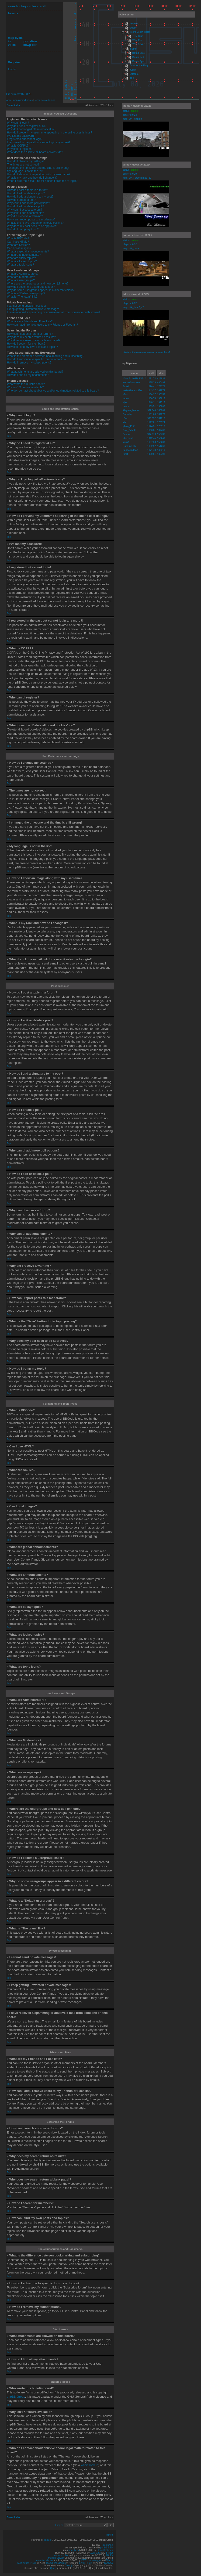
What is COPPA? (17, 145)
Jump (133, 69)
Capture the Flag (139, 65)
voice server (126, 14)
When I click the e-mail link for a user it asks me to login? (42, 181)
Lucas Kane (106, 2545)
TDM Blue (137, 36)
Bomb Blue (138, 53)
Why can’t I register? (19, 149)
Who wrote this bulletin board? (26, 384)
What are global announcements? (28, 251)
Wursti (109, 2560)
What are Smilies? (18, 245)
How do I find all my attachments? (28, 375)
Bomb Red (138, 57)
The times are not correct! (23, 164)
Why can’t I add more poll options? (28, 203)
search (13, 6)
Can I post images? (19, 248)
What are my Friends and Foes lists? (29, 321)
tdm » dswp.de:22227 (136, 294)
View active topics (45, 100)
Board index (13, 105)
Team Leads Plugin (56, 2563)
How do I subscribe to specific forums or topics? (36, 359)
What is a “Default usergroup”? (26, 293)
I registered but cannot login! (24, 139)
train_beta (74, 2550)
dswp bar (30, 45)
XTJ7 (83, 2560)
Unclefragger (94, 2560)
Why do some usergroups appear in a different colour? (40, 290)
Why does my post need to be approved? (32, 226)
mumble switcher (44, 2560)
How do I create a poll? (21, 199)
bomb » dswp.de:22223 (137, 105)
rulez (32, 6)
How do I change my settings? (26, 161)
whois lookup (89, 2465)
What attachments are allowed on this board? (35, 371)
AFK (131, 78)
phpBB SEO (106, 2547)
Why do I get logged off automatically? (30, 129)
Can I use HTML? (18, 241)
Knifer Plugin (85, 2563)
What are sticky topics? (21, 258)
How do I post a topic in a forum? (27, 190)
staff (43, 6)
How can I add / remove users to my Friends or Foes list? (42, 324)
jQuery (53, 2568)
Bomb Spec (138, 61)
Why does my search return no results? (31, 337)
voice (12, 45)
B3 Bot (109, 2552)
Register (14, 62)
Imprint (109, 2534)
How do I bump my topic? (22, 229)
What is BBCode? (18, 238)
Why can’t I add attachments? (25, 213)
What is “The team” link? (22, 296)
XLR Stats (95, 2552)
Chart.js (69, 2565)
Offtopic (134, 74)
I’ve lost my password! (21, 135)
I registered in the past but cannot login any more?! (38, 142)
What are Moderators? (21, 277)
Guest (133, 27)
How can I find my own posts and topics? (32, 347)
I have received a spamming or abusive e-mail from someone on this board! (53, 312)
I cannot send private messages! (27, 305)
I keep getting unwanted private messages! (33, 309)
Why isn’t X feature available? (25, 387)
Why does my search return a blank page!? (33, 340)
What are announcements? (24, 254)
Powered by (37, 2539)
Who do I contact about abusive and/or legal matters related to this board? (53, 390)
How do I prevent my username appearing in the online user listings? (49, 132)
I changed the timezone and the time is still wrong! (38, 167)
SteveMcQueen (105, 2550)
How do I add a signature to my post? (30, 196)
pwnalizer (30, 41)
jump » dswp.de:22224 (137, 164)
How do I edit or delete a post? (26, 193)
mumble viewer (56, 2557)
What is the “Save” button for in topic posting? (35, 222)
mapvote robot (60, 2555)
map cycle (15, 38)
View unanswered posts (19, 100)
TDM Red (137, 40)
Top (9, 436)
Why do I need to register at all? (26, 126)
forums (13, 13)
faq (23, 6)
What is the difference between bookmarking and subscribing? (45, 356)
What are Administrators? (22, 273)
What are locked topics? (22, 261)
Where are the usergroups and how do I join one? (38, 283)
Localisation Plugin (26, 2563)
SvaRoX (108, 2563)
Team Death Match (140, 32)
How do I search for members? (26, 343)
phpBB (47, 2539)
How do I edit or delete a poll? (25, 206)
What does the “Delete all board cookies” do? (35, 152)
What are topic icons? (20, 264)
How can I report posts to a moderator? (31, 219)
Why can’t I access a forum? (24, 209)
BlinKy (109, 2555)
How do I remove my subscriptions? (29, 362)
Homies (134, 23)
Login (12, 69)
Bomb (133, 48)
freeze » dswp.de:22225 (137, 235)
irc (10, 41)
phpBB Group (16, 2396)
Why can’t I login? (18, 122)
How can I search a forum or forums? (30, 333)
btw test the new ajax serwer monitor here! (146, 352)
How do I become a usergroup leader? (31, 286)
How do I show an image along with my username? (38, 174)
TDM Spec (138, 44)
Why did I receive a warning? (25, 216)
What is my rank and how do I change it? (32, 177)
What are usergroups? (21, 280)
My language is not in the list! (25, 171)
